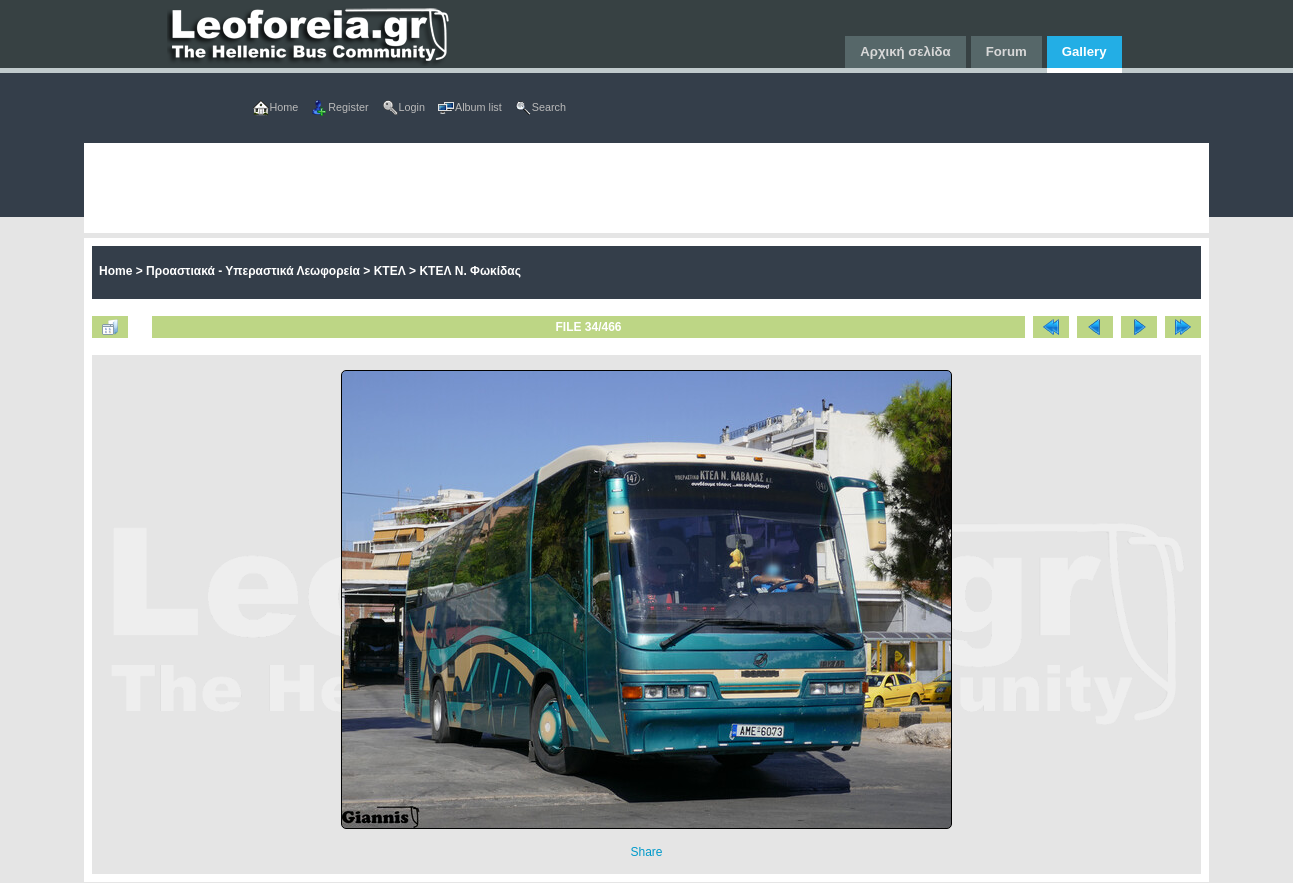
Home (115, 271)
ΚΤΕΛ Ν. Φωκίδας (470, 271)
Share (646, 852)
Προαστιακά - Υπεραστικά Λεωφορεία (253, 271)
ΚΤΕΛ (390, 271)
